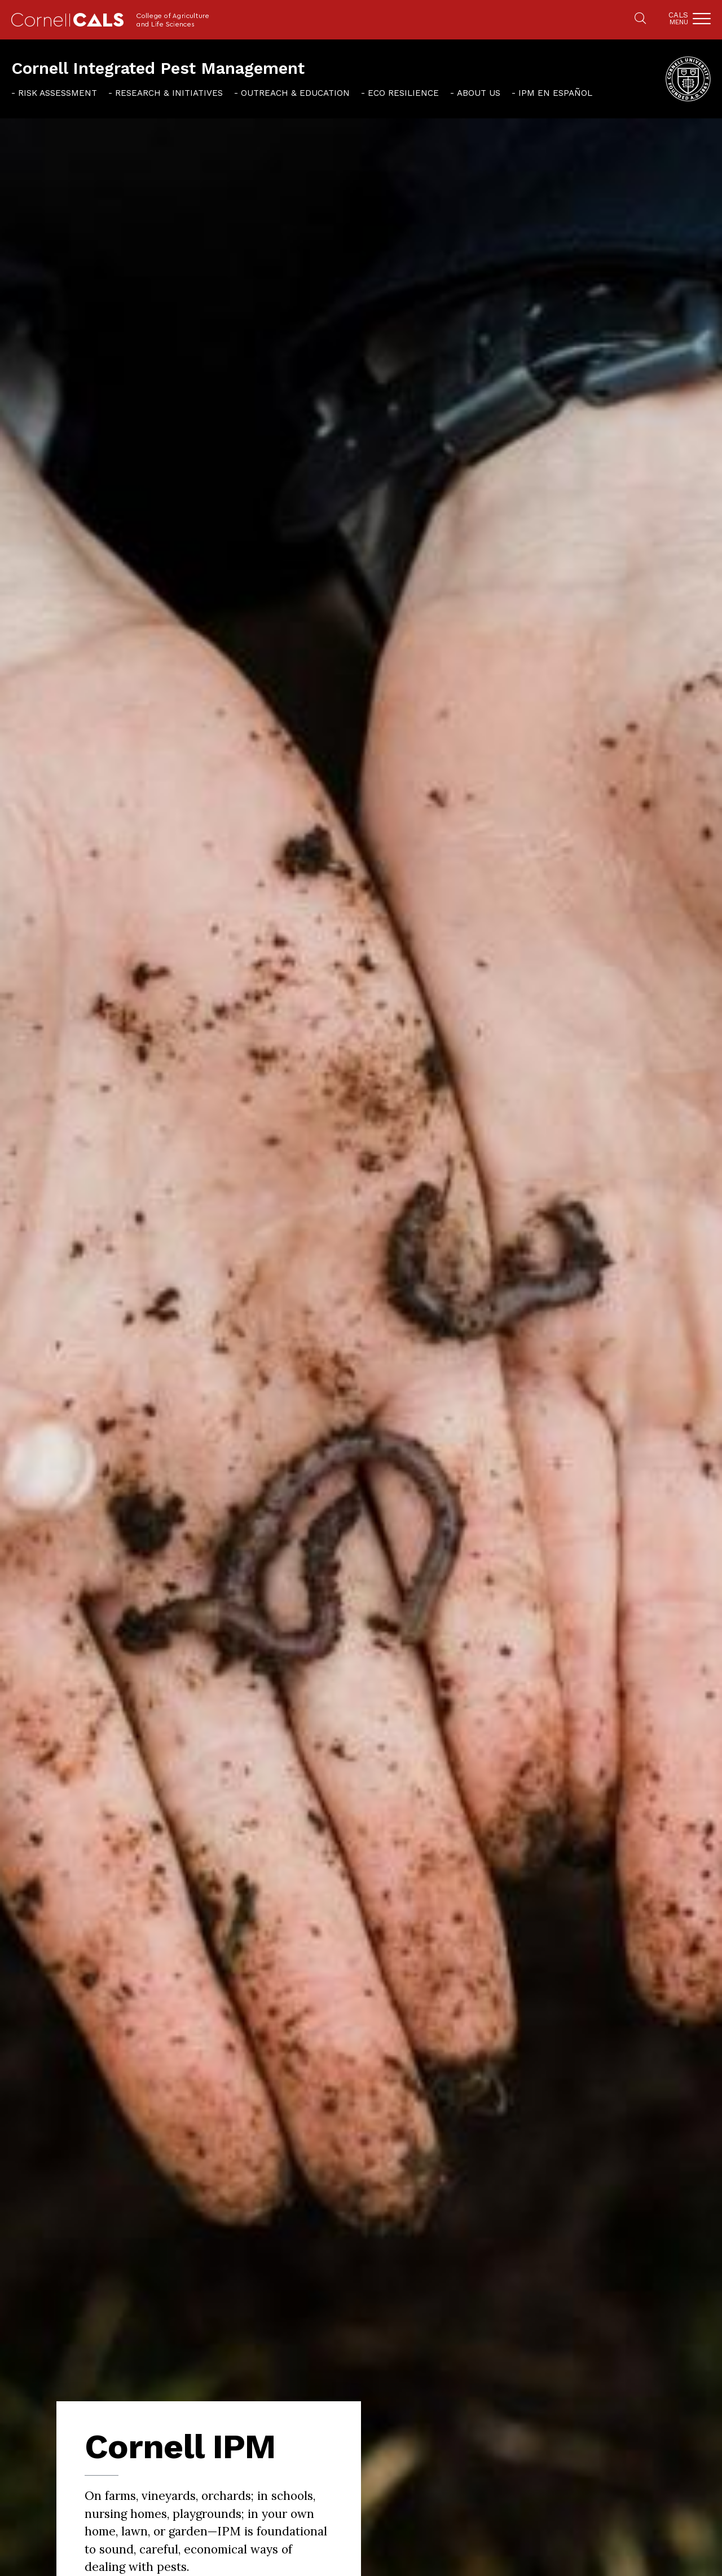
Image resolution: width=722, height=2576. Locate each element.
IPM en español (555, 93)
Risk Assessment (57, 93)
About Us (478, 93)
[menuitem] (54, 92)
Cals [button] (678, 18)
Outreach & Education (295, 93)
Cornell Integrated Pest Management (158, 68)
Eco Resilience (403, 93)
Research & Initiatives (169, 93)
